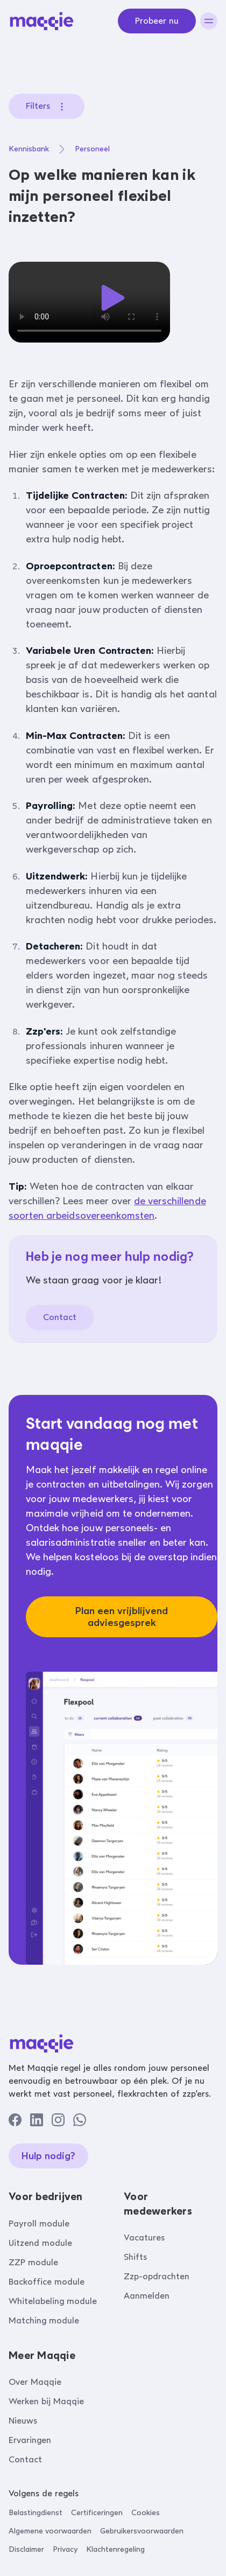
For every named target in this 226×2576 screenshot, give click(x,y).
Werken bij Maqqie (46, 2401)
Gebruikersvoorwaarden (141, 2531)
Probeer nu (157, 21)
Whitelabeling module (53, 2301)
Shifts (135, 2257)
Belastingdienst (35, 2512)
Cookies (145, 2512)
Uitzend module (40, 2243)
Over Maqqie (35, 2382)
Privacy (65, 2549)
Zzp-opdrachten (156, 2276)
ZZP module (33, 2262)
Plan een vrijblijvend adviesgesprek (121, 1617)
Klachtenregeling (115, 2549)
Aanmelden (147, 2296)
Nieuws (23, 2421)
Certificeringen (97, 2512)
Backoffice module (46, 2282)
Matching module (44, 2320)
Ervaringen (30, 2440)
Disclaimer (26, 2549)
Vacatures (144, 2237)
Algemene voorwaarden (50, 2531)
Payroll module (39, 2223)
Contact (59, 1317)
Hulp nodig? (48, 2156)
